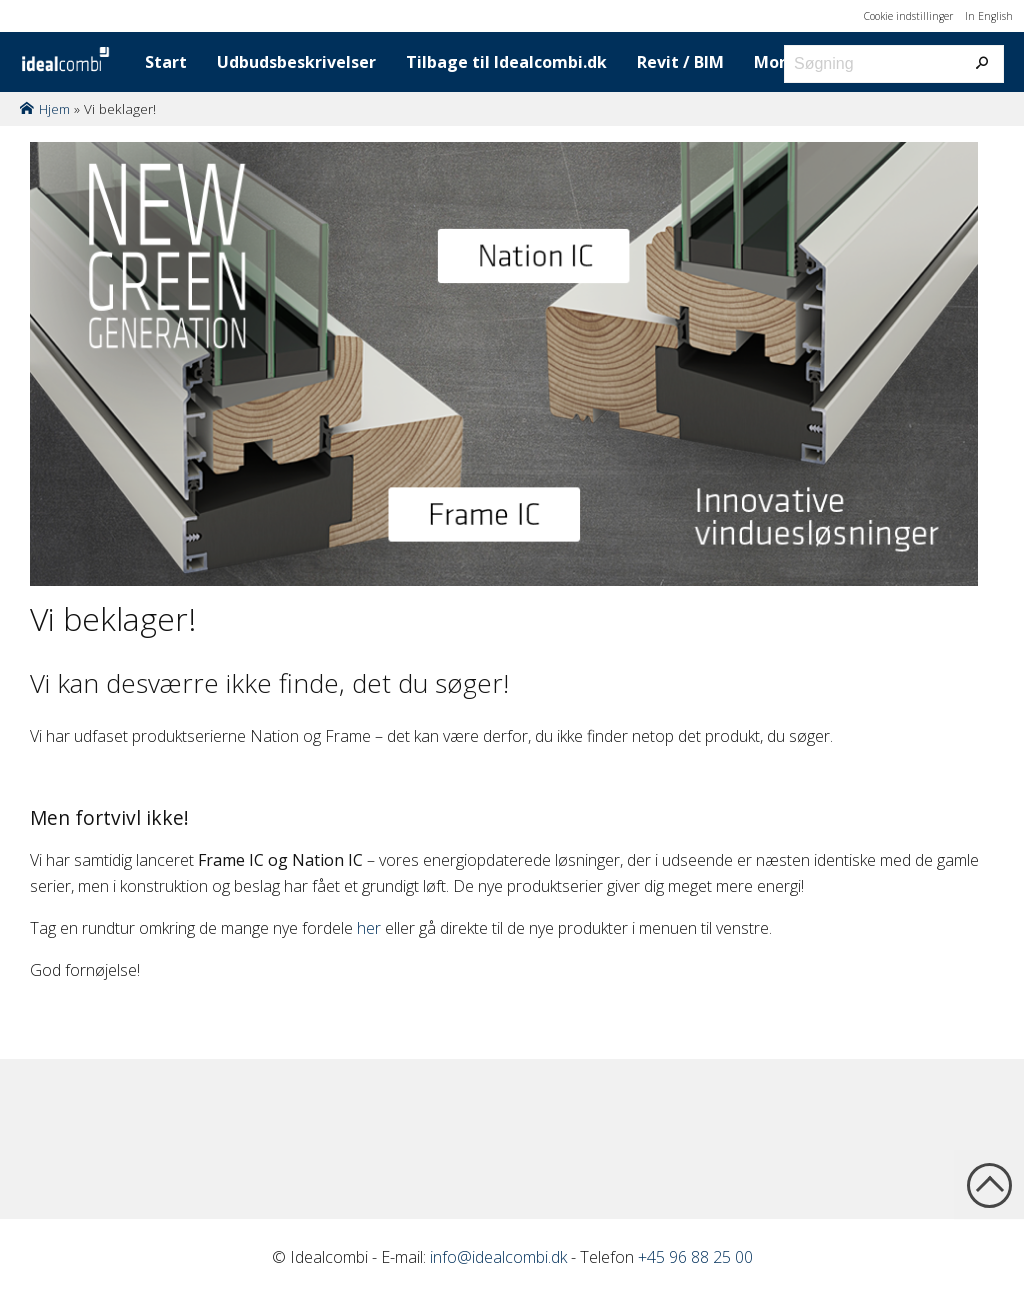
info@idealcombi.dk (498, 1257)
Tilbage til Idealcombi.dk (506, 62)
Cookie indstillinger (908, 16)
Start (166, 62)
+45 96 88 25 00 (695, 1257)
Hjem (54, 108)
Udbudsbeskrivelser (296, 62)
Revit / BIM (680, 62)
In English (989, 16)
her (369, 928)
